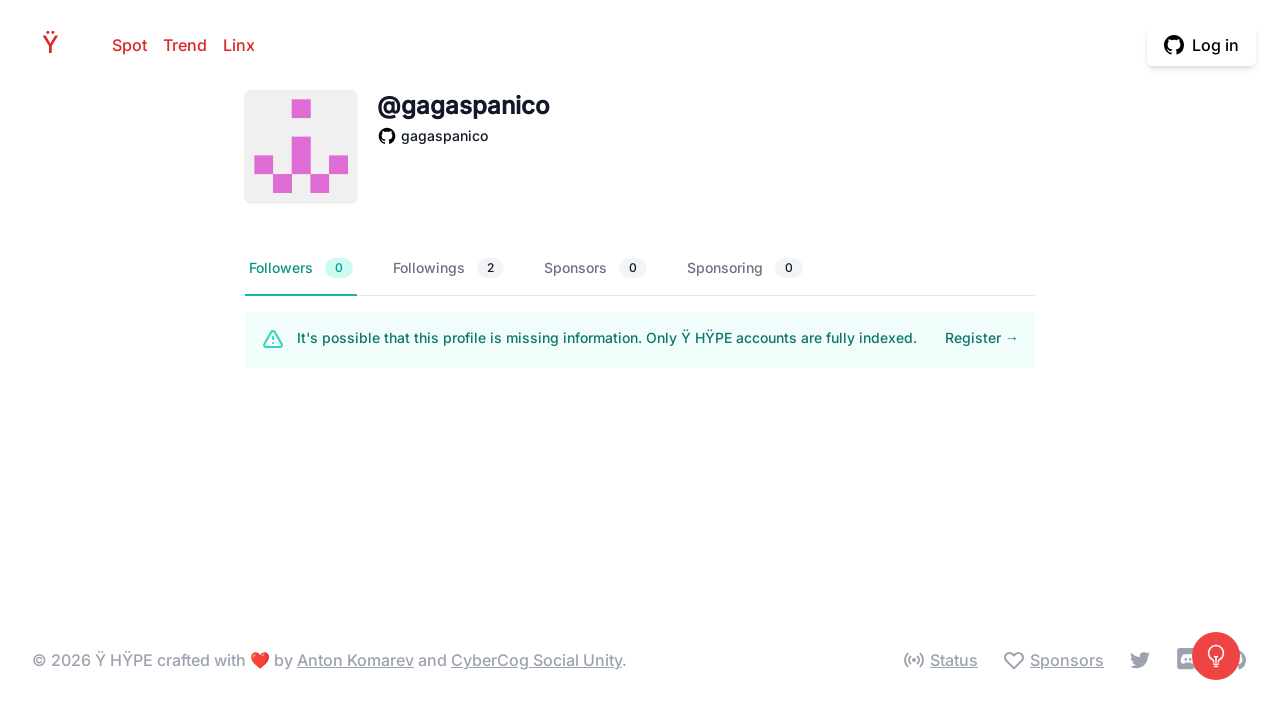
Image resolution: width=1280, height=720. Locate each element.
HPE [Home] (56, 44)
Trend (185, 45)
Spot (129, 45)
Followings (448, 268)
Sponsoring (745, 268)
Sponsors (595, 268)
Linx (239, 45)
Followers (301, 268)
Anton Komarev (355, 660)
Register (982, 337)
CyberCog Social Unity (536, 660)
